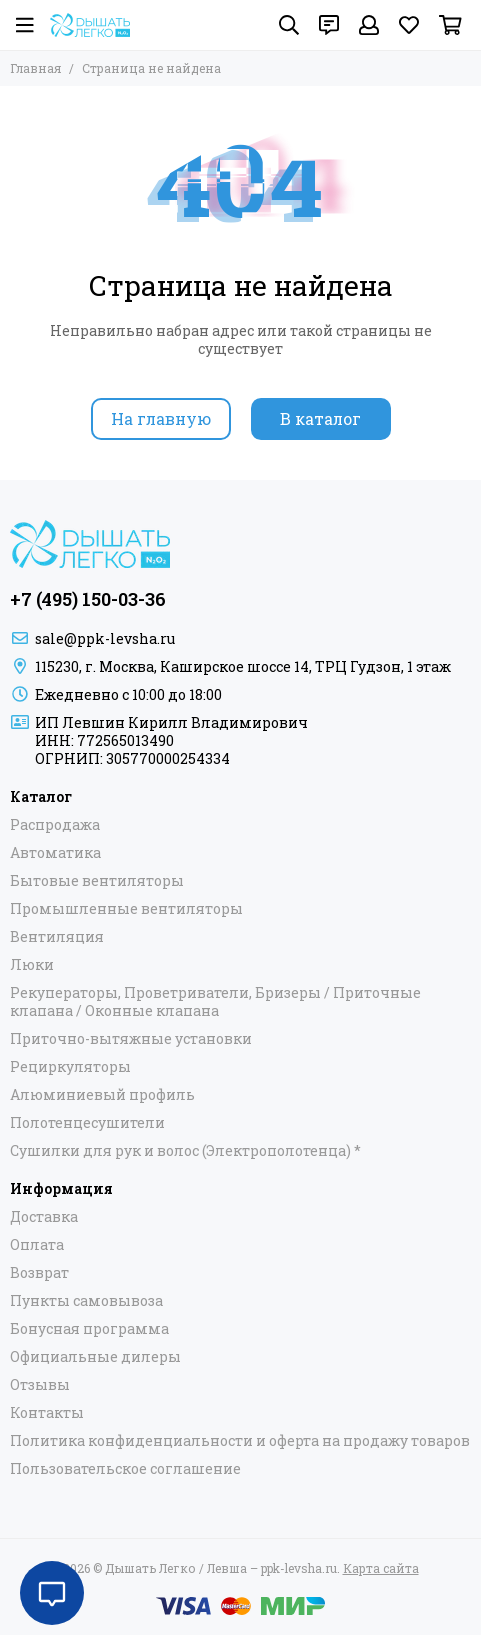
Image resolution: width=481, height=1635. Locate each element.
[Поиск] (289, 25)
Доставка (44, 1217)
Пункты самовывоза (86, 1301)
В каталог (320, 418)
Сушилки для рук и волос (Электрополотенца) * (185, 1151)
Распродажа (55, 825)
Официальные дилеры (95, 1357)
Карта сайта (381, 1568)
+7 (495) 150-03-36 (88, 599)
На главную (161, 418)
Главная (35, 68)
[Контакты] (329, 25)
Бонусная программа (89, 1329)
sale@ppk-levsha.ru (105, 638)
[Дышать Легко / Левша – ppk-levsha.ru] (90, 25)
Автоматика (55, 853)
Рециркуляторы (70, 1067)
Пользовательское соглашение (125, 1469)
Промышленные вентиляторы (126, 909)
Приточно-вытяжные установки (131, 1039)
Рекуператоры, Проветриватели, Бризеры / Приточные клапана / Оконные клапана (215, 1002)
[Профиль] (369, 25)
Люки (32, 965)
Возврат (39, 1273)
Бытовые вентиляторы (97, 881)
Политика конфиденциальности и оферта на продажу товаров (240, 1441)
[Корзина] (450, 25)
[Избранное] (409, 25)
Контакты (47, 1413)
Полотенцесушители (87, 1123)
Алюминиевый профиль (102, 1095)
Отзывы (40, 1385)
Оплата (37, 1245)
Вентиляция (57, 937)
